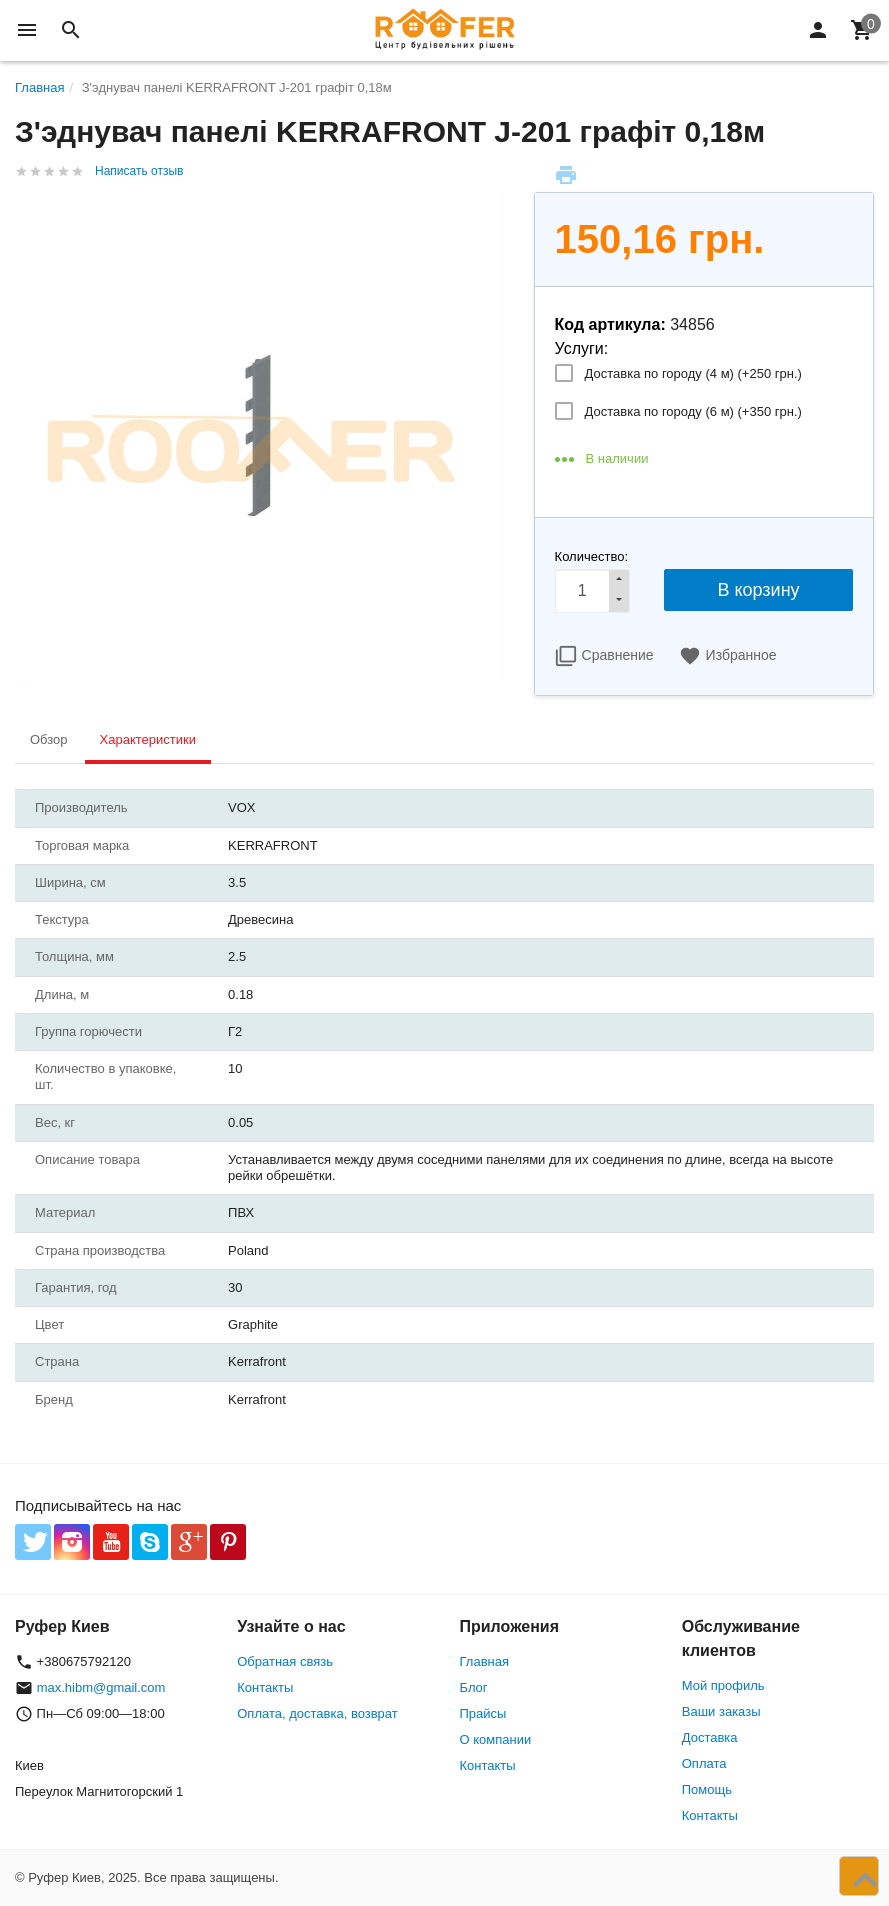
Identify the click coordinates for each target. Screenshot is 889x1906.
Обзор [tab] (49, 739)
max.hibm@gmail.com (101, 1687)
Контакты (265, 1687)
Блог (474, 1687)
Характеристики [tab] (148, 739)
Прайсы (483, 1713)
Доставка (710, 1737)
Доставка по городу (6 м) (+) (693, 411)
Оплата (704, 1763)
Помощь (707, 1789)
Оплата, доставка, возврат (317, 1713)
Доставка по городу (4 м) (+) (693, 373)
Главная (484, 1661)
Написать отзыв (139, 171)
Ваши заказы (721, 1711)
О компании (496, 1739)
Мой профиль (723, 1685)
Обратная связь (285, 1661)
